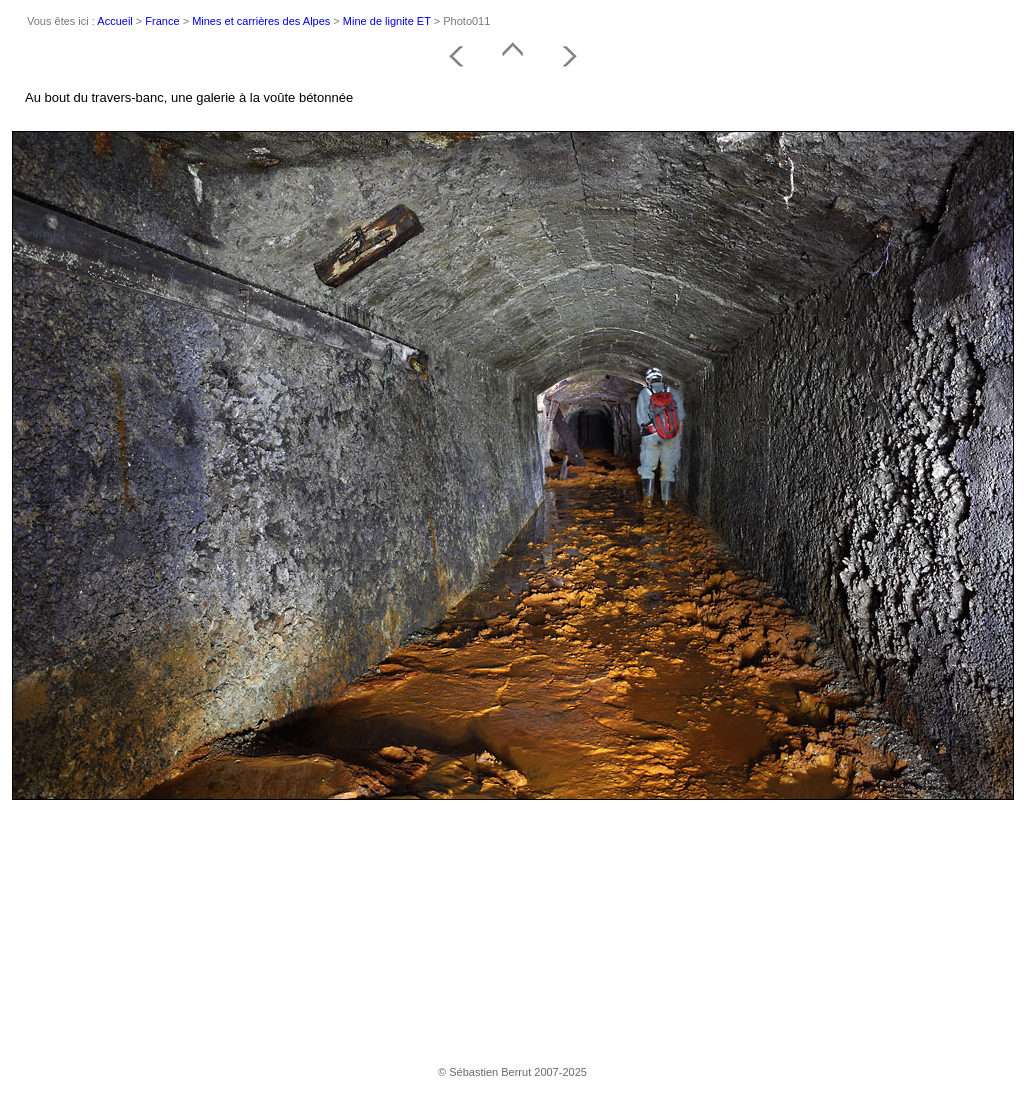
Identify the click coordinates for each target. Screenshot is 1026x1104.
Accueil (114, 21)
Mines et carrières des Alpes (261, 21)
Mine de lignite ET (387, 21)
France (162, 21)
